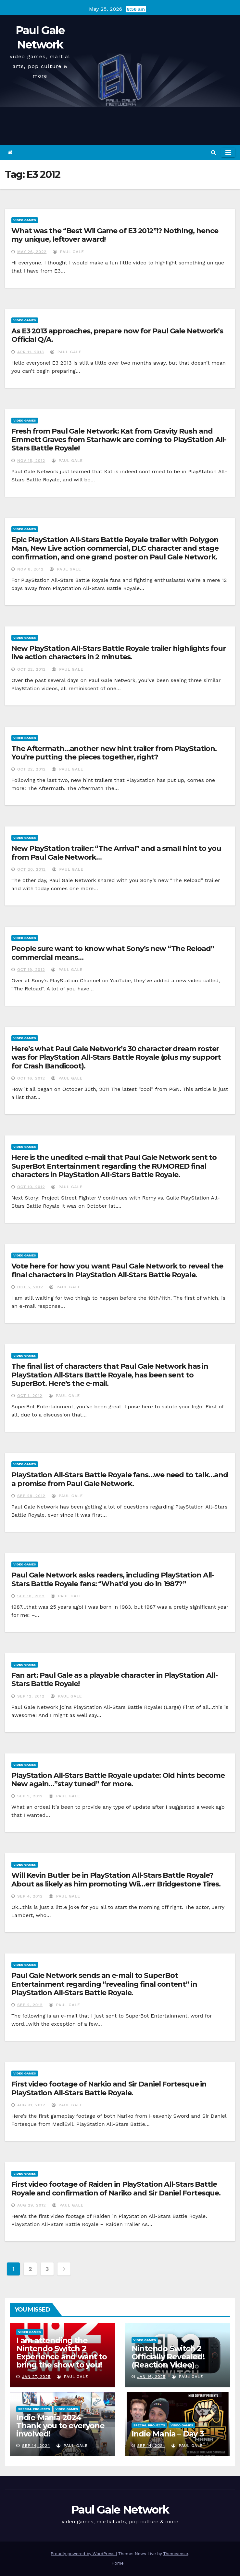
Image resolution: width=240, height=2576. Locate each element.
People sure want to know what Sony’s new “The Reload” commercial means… (112, 952)
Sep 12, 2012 (30, 1696)
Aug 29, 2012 (31, 2205)
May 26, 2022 (31, 251)
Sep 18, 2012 (30, 1596)
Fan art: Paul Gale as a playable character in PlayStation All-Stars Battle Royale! (114, 1679)
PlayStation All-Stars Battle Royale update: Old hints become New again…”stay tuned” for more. (118, 1779)
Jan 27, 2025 (36, 2376)
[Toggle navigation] (228, 152)
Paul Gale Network (120, 2509)
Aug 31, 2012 (31, 2105)
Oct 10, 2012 (31, 1187)
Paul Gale (68, 251)
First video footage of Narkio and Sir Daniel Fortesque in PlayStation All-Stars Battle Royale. (109, 2088)
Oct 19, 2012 (31, 969)
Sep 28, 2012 (31, 1496)
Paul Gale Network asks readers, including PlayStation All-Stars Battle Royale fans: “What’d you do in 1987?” (112, 1579)
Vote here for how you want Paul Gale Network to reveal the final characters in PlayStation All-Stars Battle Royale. (117, 1270)
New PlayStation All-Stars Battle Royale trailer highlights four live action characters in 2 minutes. (118, 652)
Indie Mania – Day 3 (168, 2433)
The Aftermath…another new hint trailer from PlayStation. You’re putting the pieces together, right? (113, 752)
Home (117, 2563)
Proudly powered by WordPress (83, 2553)
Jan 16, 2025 (151, 2376)
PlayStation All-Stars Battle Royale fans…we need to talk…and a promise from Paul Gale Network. (119, 1479)
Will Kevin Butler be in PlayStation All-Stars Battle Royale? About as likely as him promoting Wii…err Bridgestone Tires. (116, 1879)
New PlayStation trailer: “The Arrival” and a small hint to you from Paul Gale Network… (116, 852)
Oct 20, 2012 (31, 869)
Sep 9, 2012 (30, 1796)
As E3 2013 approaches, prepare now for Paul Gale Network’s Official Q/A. (117, 335)
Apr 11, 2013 (30, 352)
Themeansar (175, 2553)
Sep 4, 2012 (30, 1896)
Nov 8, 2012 (30, 569)
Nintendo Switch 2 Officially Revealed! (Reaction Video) (168, 2356)
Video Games (24, 220)
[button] (213, 152)
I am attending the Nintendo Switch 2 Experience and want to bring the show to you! (61, 2352)
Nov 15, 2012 (31, 460)
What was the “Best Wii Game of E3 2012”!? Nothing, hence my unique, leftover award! (114, 235)
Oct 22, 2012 (31, 669)
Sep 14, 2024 (36, 2445)
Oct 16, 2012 (31, 1078)
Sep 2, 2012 (30, 2005)
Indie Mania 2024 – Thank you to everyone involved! (60, 2425)
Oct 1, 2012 (29, 1395)
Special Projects (34, 2409)
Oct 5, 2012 (30, 1287)
